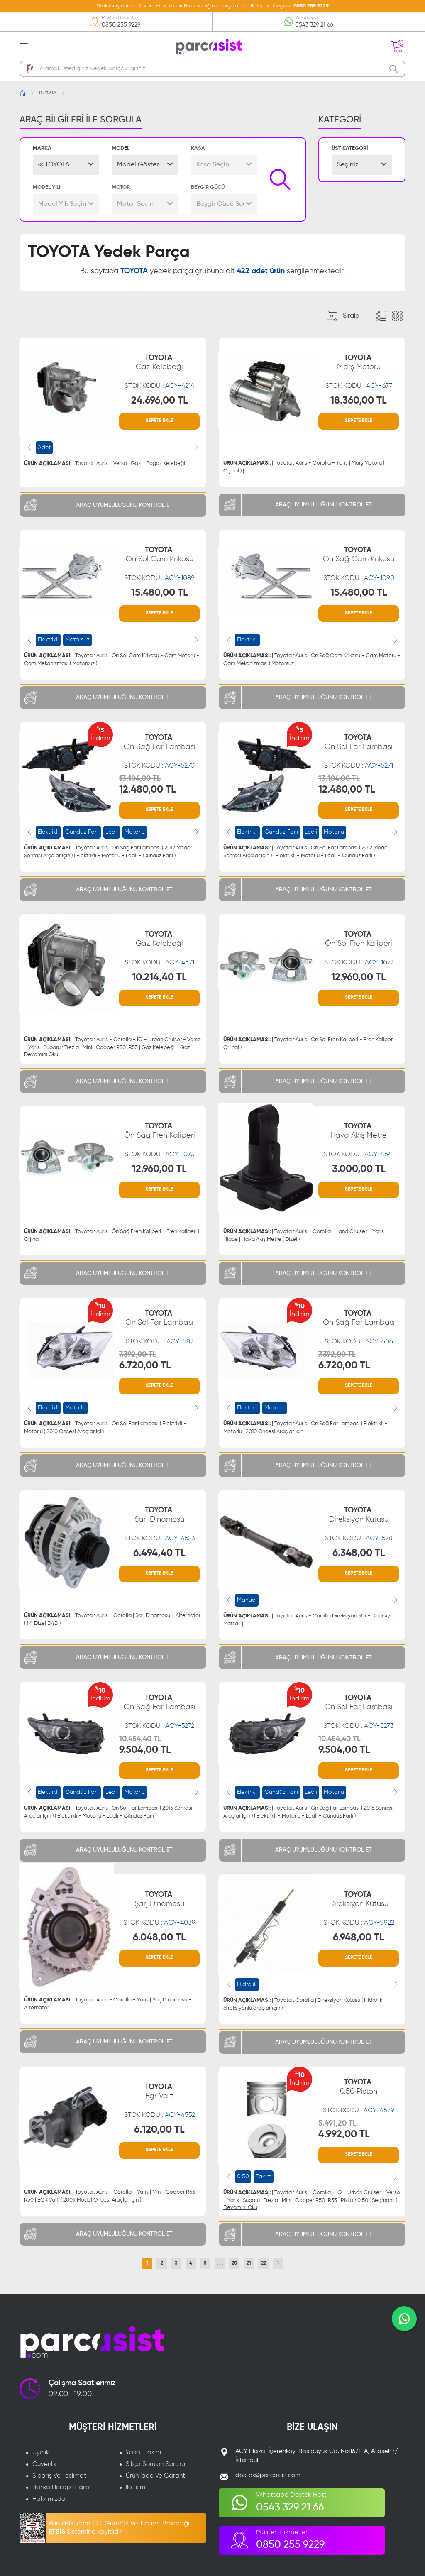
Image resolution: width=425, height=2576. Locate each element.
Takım (263, 2177)
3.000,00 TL (359, 1169)
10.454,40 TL (140, 1739)
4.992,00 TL (344, 2134)
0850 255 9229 (311, 6)
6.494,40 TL (159, 1553)
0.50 (243, 2177)
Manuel (246, 1600)
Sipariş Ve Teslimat (59, 2476)
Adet (44, 447)
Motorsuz (77, 640)
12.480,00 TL (147, 790)
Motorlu (135, 832)
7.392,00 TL (137, 1354)
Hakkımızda (49, 2499)
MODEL (120, 148)
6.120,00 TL (159, 2130)
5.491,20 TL (337, 2123)
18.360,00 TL (358, 401)
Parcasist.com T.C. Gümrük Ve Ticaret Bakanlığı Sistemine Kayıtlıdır (119, 2527)
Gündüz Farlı (82, 832)
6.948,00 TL (358, 1937)
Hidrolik (247, 1984)
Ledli (111, 832)
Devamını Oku (41, 1054)
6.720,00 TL (145, 1365)
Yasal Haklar (144, 2452)
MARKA (42, 148)
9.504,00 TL (145, 1750)
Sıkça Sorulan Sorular (156, 2464)
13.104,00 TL (140, 779)
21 (249, 2263)
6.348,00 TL (358, 1553)
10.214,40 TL (159, 977)
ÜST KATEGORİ (350, 148)
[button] (66, 164)
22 (263, 2263)
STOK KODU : (159, 386)
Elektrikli (48, 640)
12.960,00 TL (358, 977)
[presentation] (29, 447)
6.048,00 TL (159, 1937)
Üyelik (40, 2452)
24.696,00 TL (159, 401)
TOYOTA (47, 93)
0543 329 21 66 (314, 25)
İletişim (135, 2487)
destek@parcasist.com (267, 2475)
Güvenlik (44, 2464)
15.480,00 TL (159, 593)
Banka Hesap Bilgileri (62, 2487)
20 (234, 2263)
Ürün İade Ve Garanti (156, 2476)
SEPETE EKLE (159, 420)
